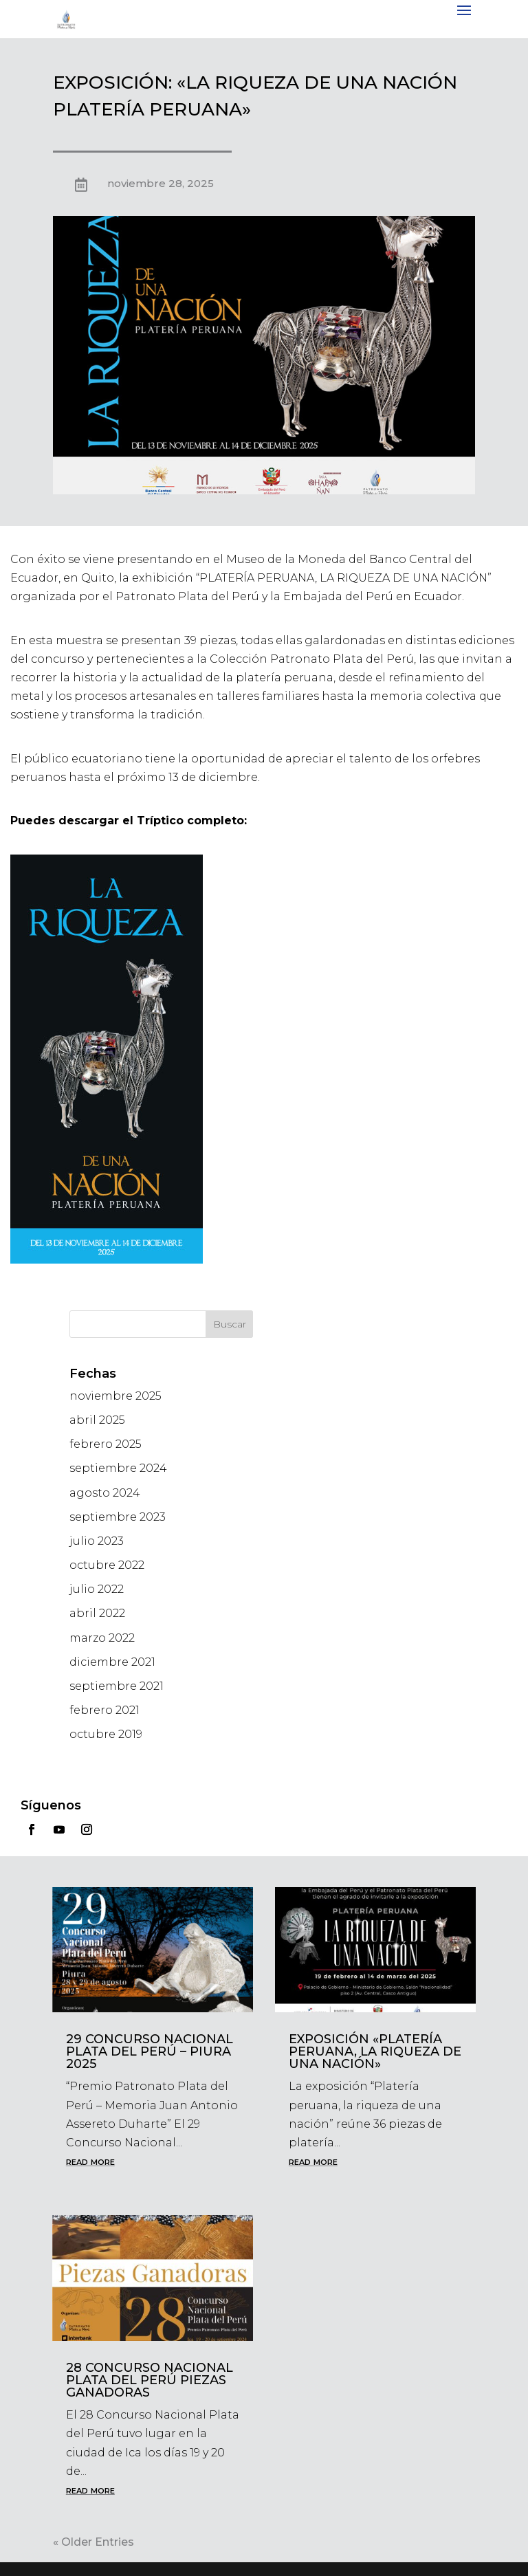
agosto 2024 (104, 1492)
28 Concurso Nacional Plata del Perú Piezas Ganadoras (149, 2380)
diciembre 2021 (112, 1662)
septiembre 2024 (118, 1468)
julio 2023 (96, 1541)
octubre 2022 (106, 1565)
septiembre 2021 (116, 1686)
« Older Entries (93, 2542)
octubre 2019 (105, 1734)
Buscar (229, 1324)
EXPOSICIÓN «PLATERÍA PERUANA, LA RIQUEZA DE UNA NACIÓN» (375, 2051)
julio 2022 (96, 1589)
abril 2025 (97, 1420)
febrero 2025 (105, 1444)
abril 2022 (97, 1613)
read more (90, 2161)
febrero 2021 (104, 1710)
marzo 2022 (102, 1637)
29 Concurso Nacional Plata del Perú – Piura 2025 (149, 2051)
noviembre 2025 (115, 1395)
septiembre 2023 (117, 1516)
